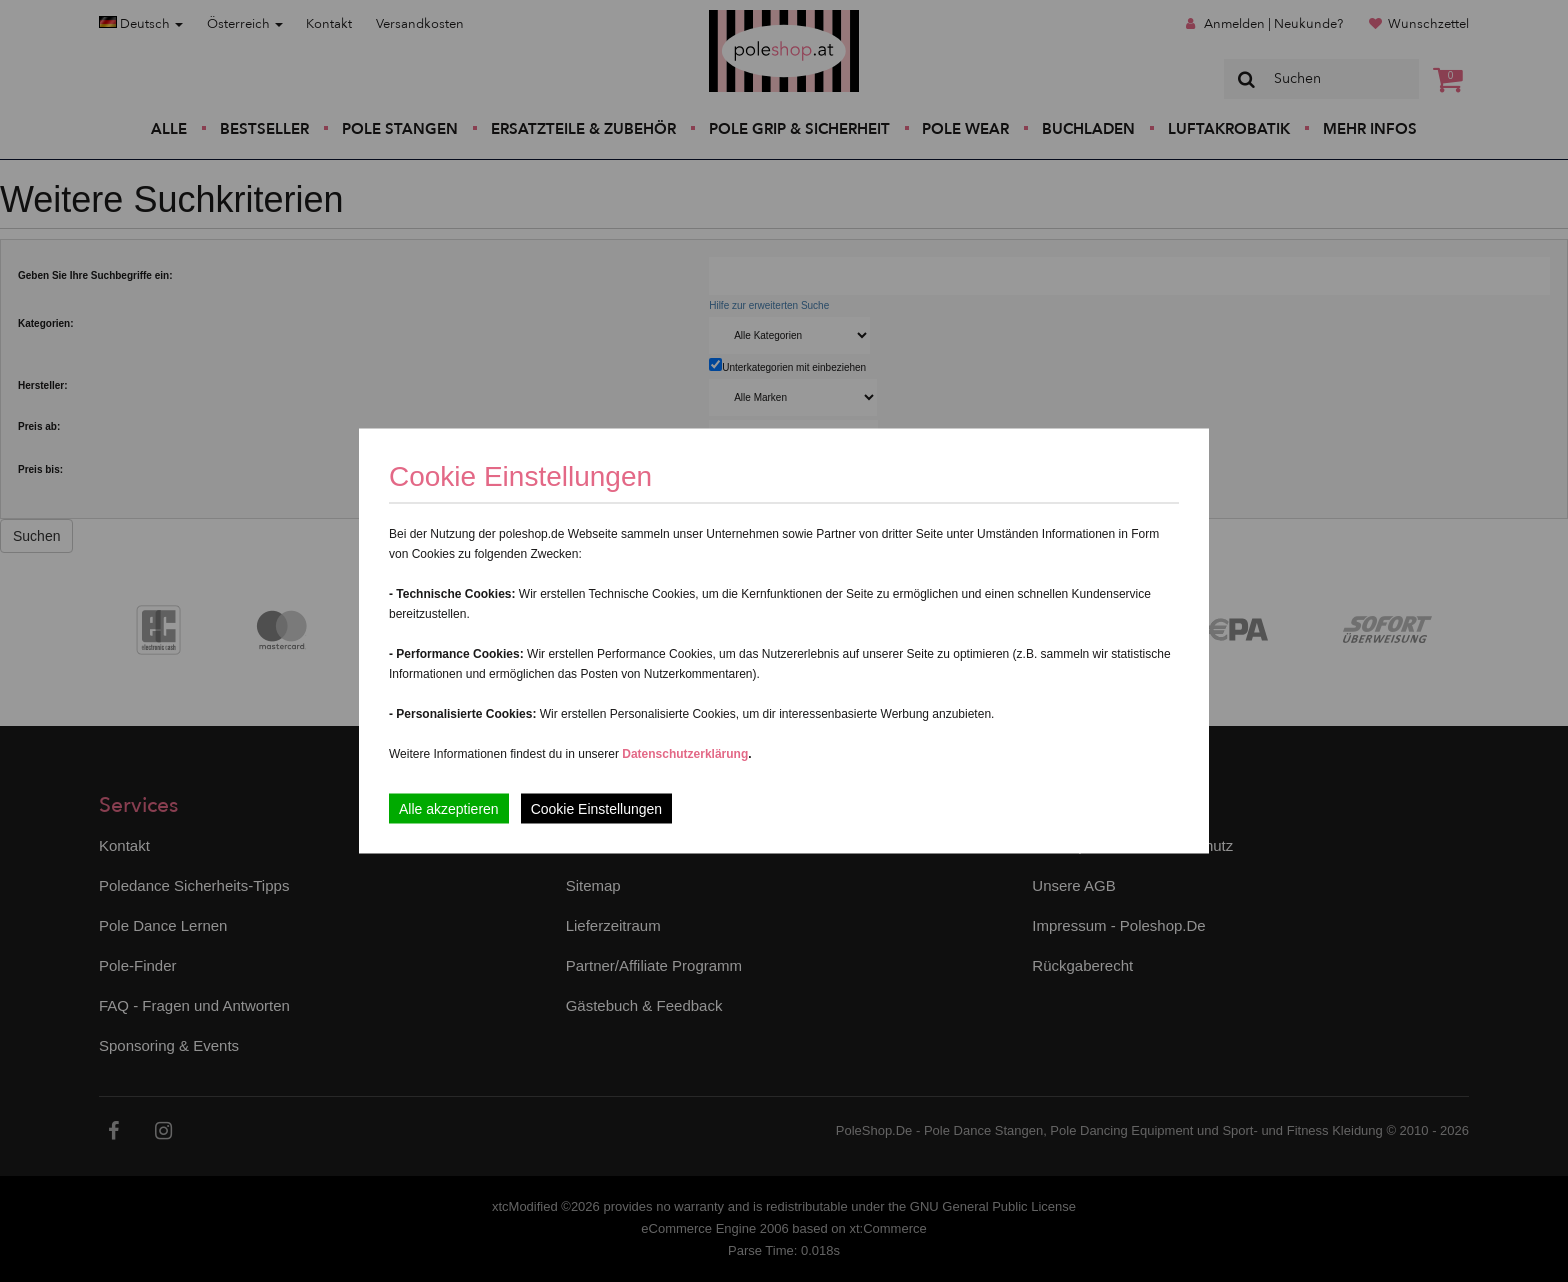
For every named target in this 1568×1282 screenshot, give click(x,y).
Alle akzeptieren (449, 809)
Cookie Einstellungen (597, 809)
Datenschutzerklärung (685, 754)
